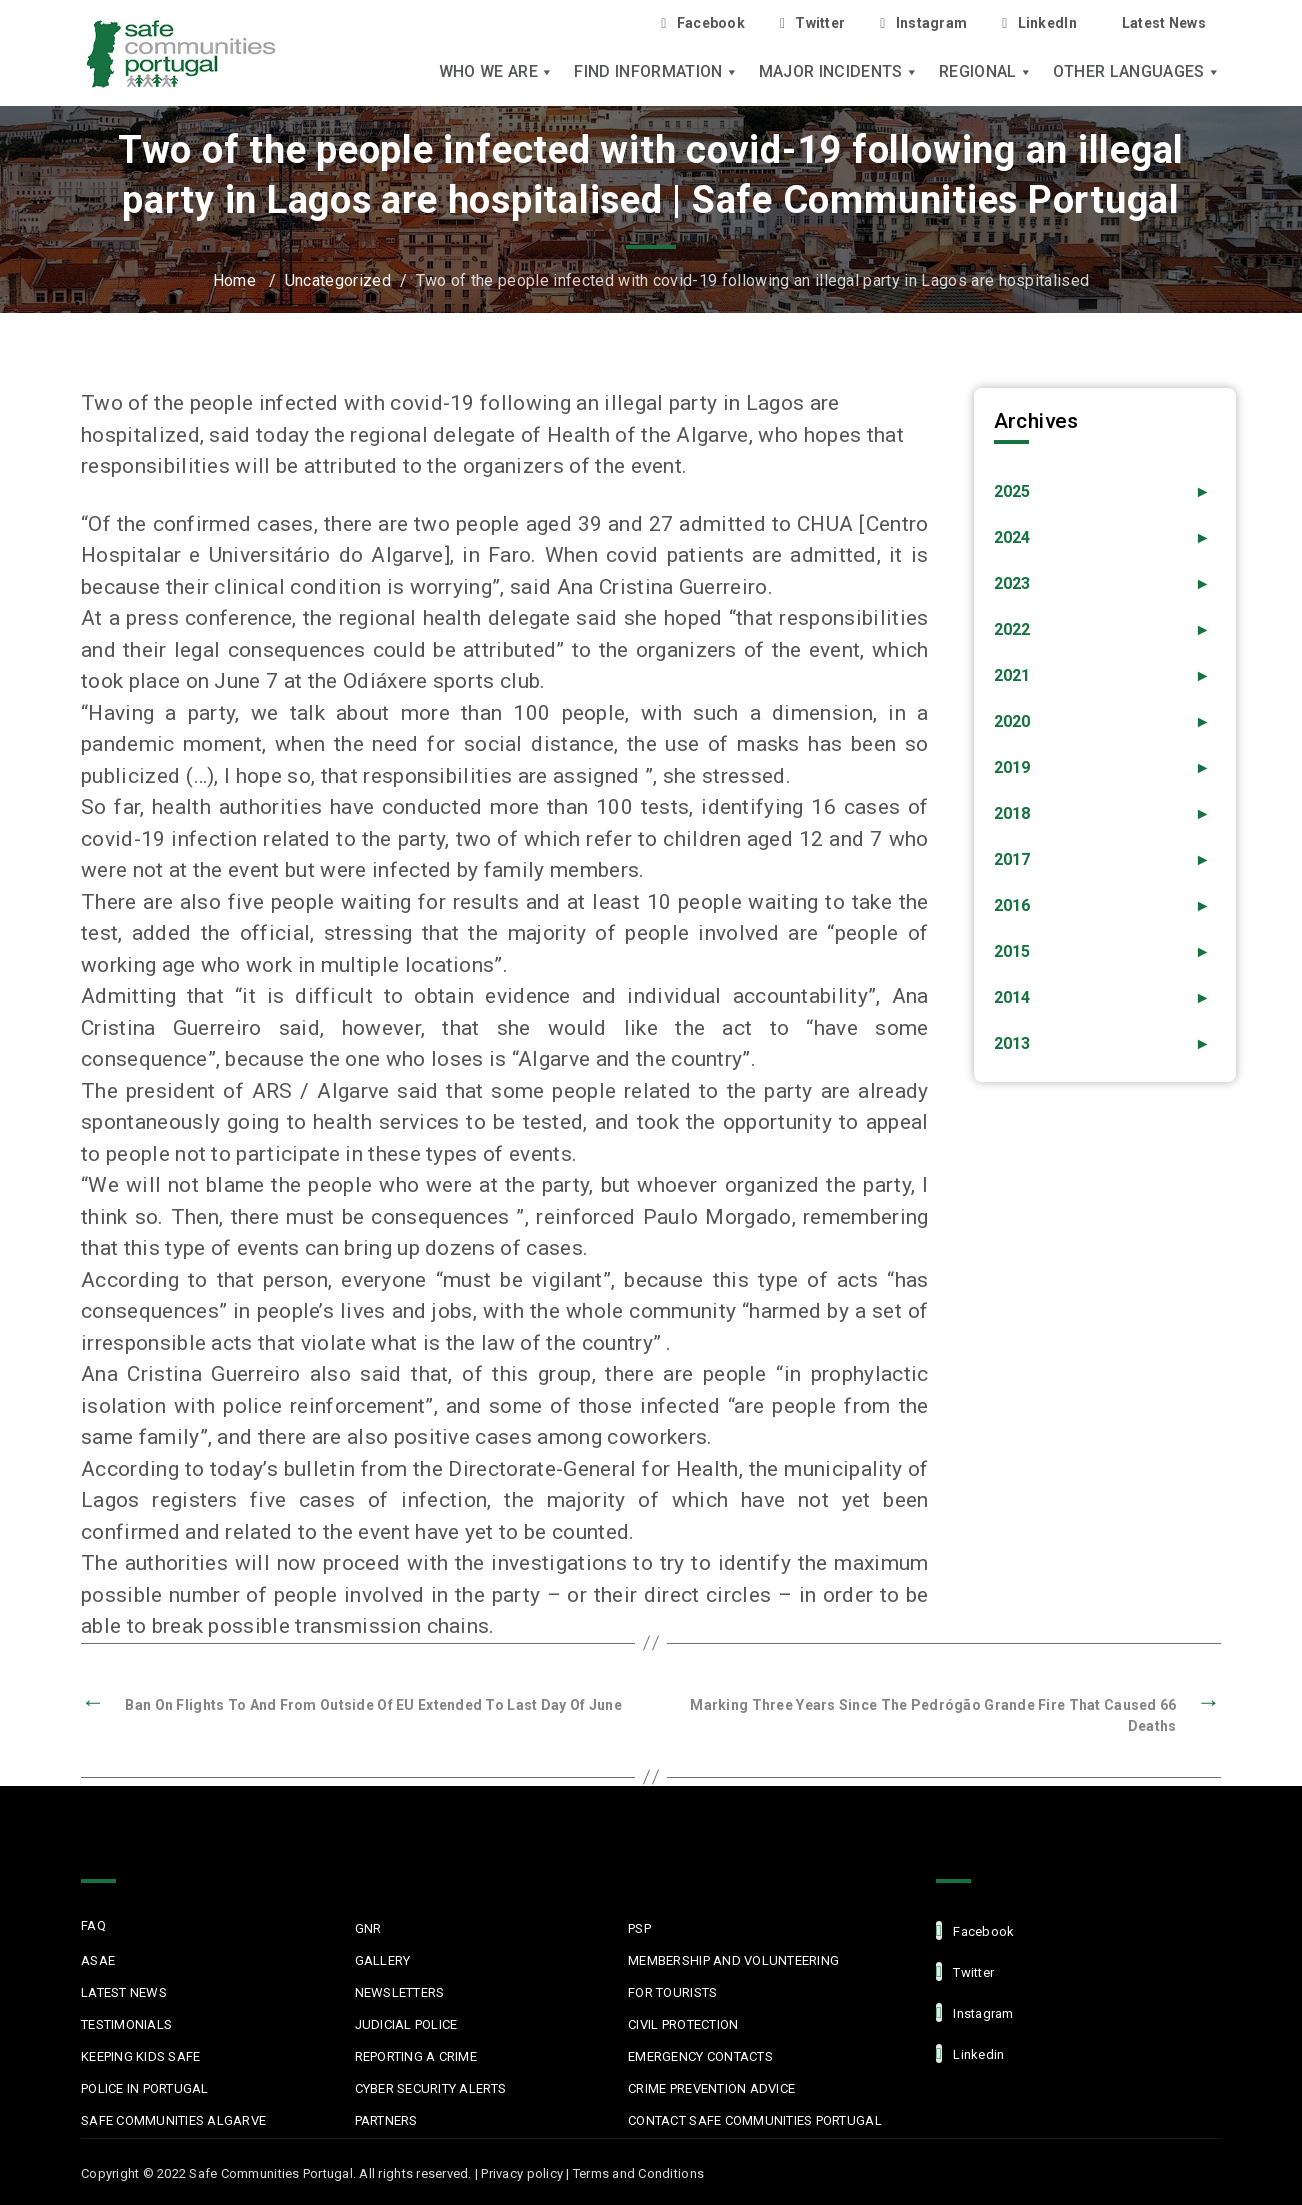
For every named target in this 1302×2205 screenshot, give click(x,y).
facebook (975, 1930)
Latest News (1164, 23)
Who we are (497, 72)
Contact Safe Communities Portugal (755, 2120)
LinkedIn (1039, 23)
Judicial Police (406, 2024)
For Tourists (672, 1992)
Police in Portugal (145, 2088)
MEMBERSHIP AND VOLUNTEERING (733, 1960)
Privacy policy (522, 2173)
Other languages (1137, 72)
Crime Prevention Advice (711, 2088)
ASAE (98, 1960)
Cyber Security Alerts (430, 2088)
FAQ (93, 1925)
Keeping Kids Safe (140, 2056)
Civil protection (683, 2024)
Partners (386, 2120)
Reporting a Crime (416, 2056)
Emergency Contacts (700, 2056)
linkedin (970, 2053)
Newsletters (400, 1992)
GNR (368, 1928)
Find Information (656, 72)
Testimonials (126, 2024)
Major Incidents (839, 72)
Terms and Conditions (638, 2173)
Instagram (923, 23)
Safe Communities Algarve (173, 2120)
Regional (986, 72)
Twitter (812, 23)
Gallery (383, 1960)
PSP (639, 1928)
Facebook (703, 23)
